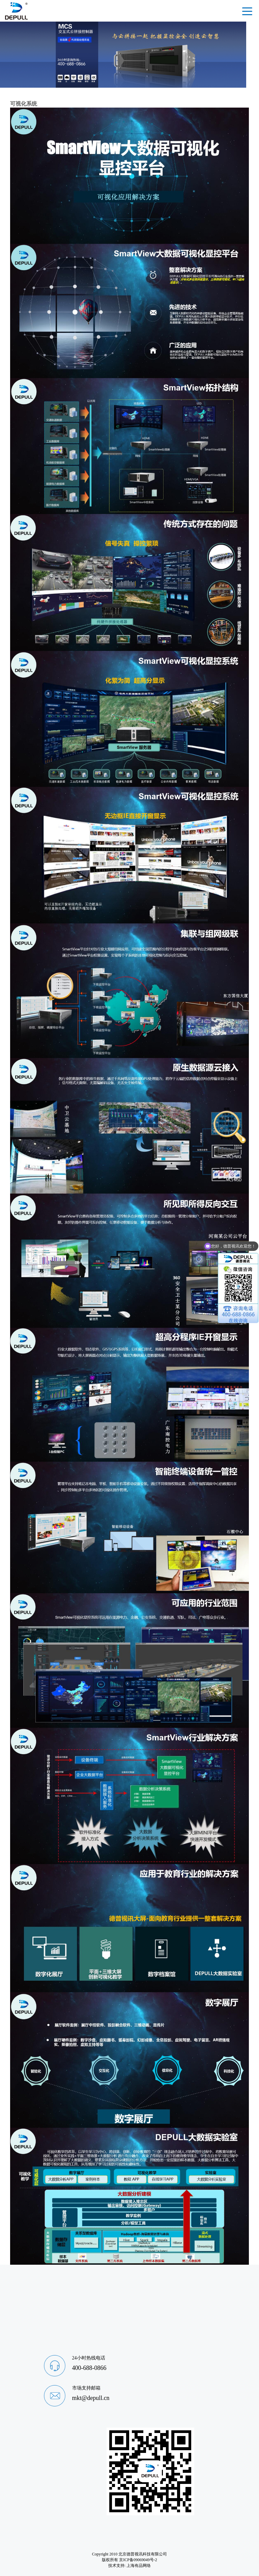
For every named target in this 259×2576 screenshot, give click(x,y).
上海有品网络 (138, 2565)
